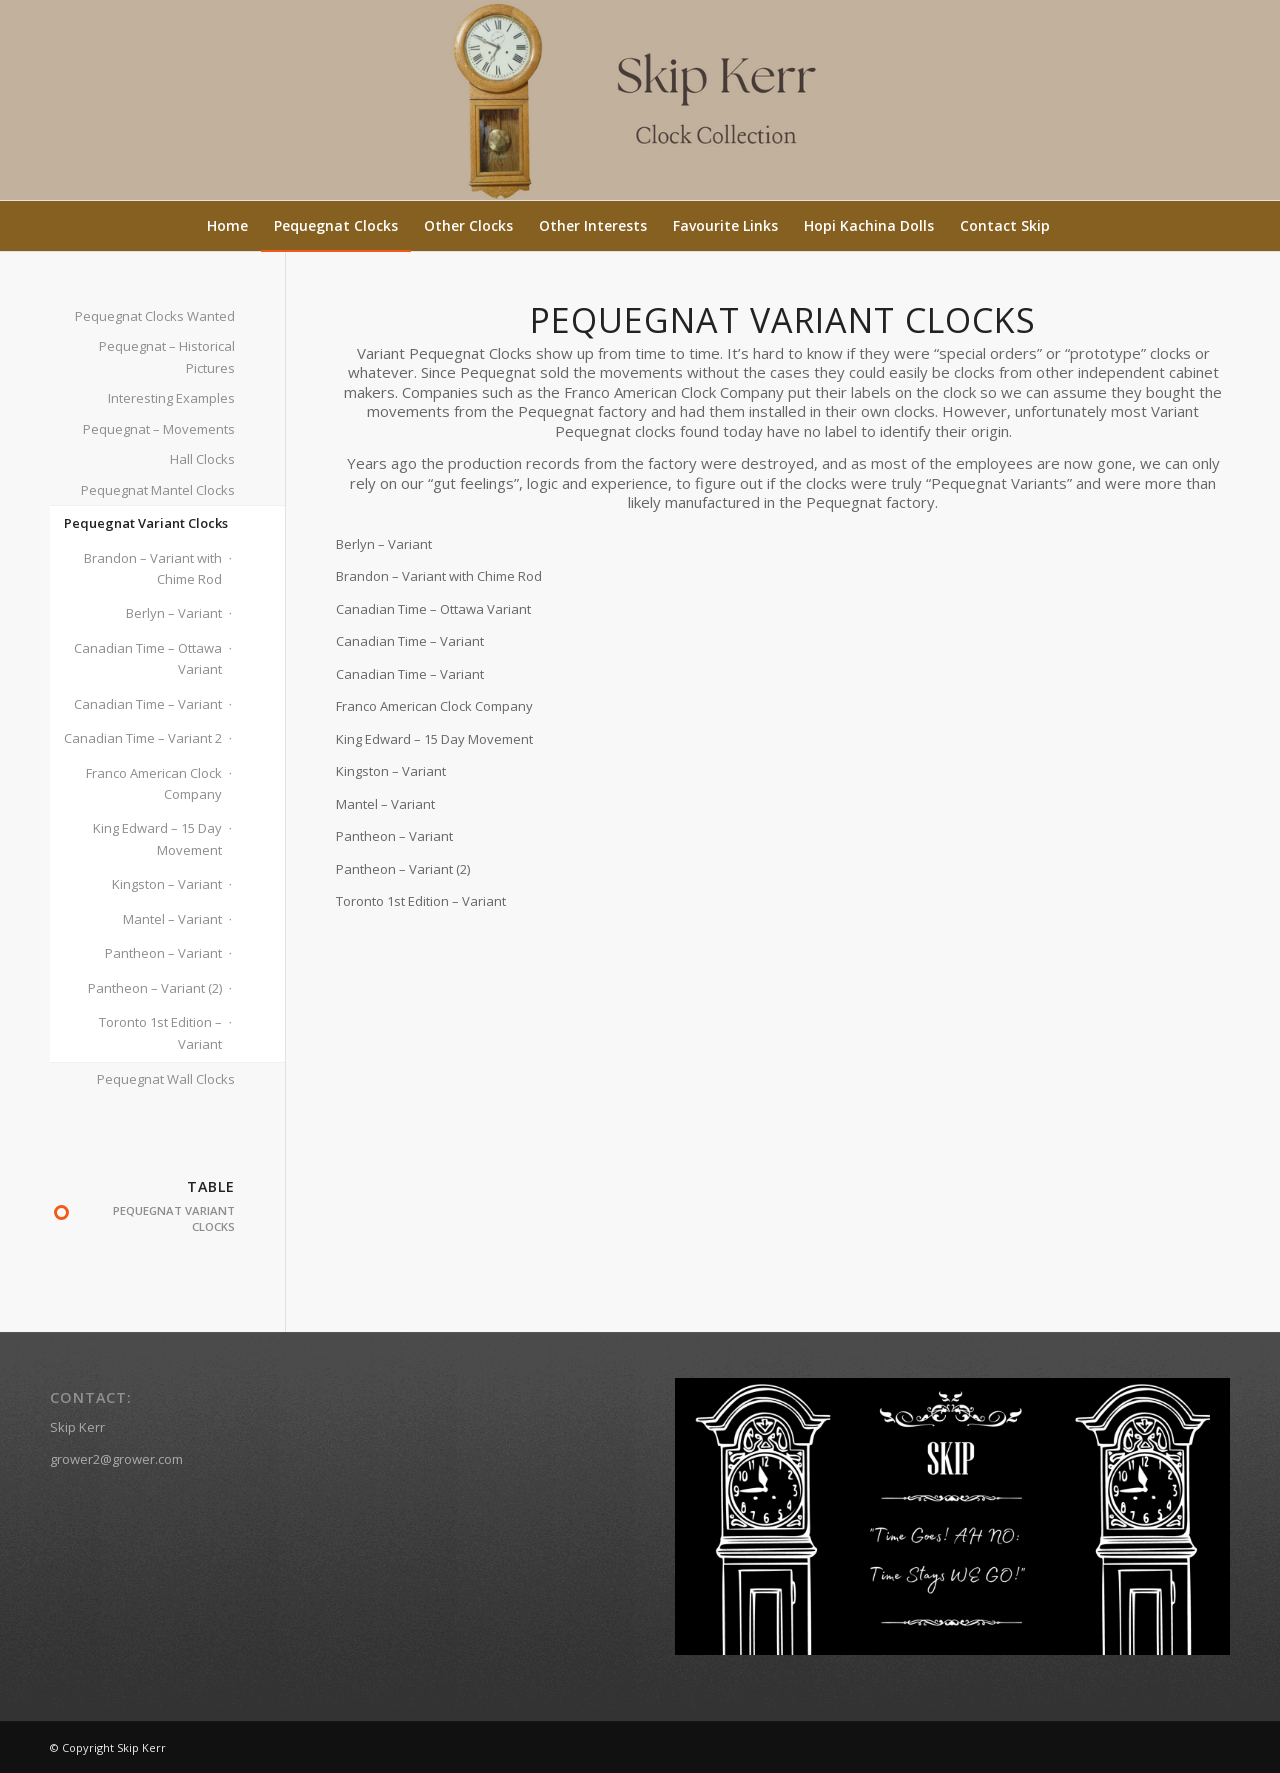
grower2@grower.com (116, 1459)
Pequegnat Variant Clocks (146, 523)
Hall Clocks (202, 459)
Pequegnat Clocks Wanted (155, 316)
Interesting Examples (171, 398)
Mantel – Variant (172, 919)
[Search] (1075, 226)
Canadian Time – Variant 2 (143, 738)
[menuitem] (227, 226)
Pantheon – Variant (163, 953)
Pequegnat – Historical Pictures (167, 356)
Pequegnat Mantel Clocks (158, 490)
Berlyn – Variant (174, 613)
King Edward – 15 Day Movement (157, 838)
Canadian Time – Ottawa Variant (148, 658)
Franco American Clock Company (154, 783)
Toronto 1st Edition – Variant (160, 1032)
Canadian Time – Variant (148, 704)
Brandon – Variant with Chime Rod (153, 568)
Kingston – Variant (167, 884)
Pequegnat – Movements (159, 429)
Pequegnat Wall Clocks (166, 1079)
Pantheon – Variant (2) (155, 988)
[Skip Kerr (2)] (640, 100)
